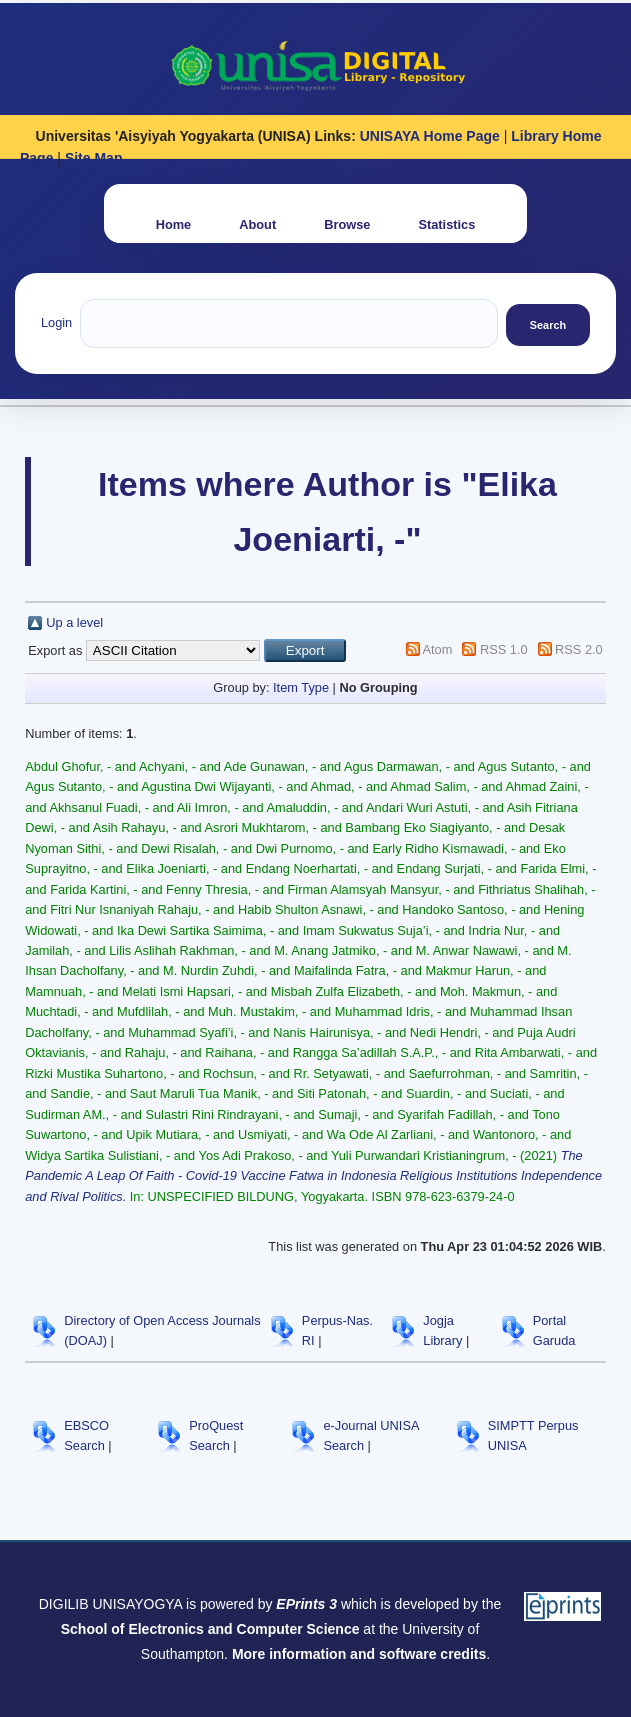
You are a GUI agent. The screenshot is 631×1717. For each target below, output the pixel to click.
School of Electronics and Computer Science (210, 1629)
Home (174, 224)
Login (56, 322)
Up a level (74, 622)
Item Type (301, 687)
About (257, 224)
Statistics (446, 224)
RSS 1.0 (504, 649)
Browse (347, 224)
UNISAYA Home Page (430, 136)
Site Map (94, 158)
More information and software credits (359, 1654)
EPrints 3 (306, 1604)
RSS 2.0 (579, 649)
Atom (438, 649)
